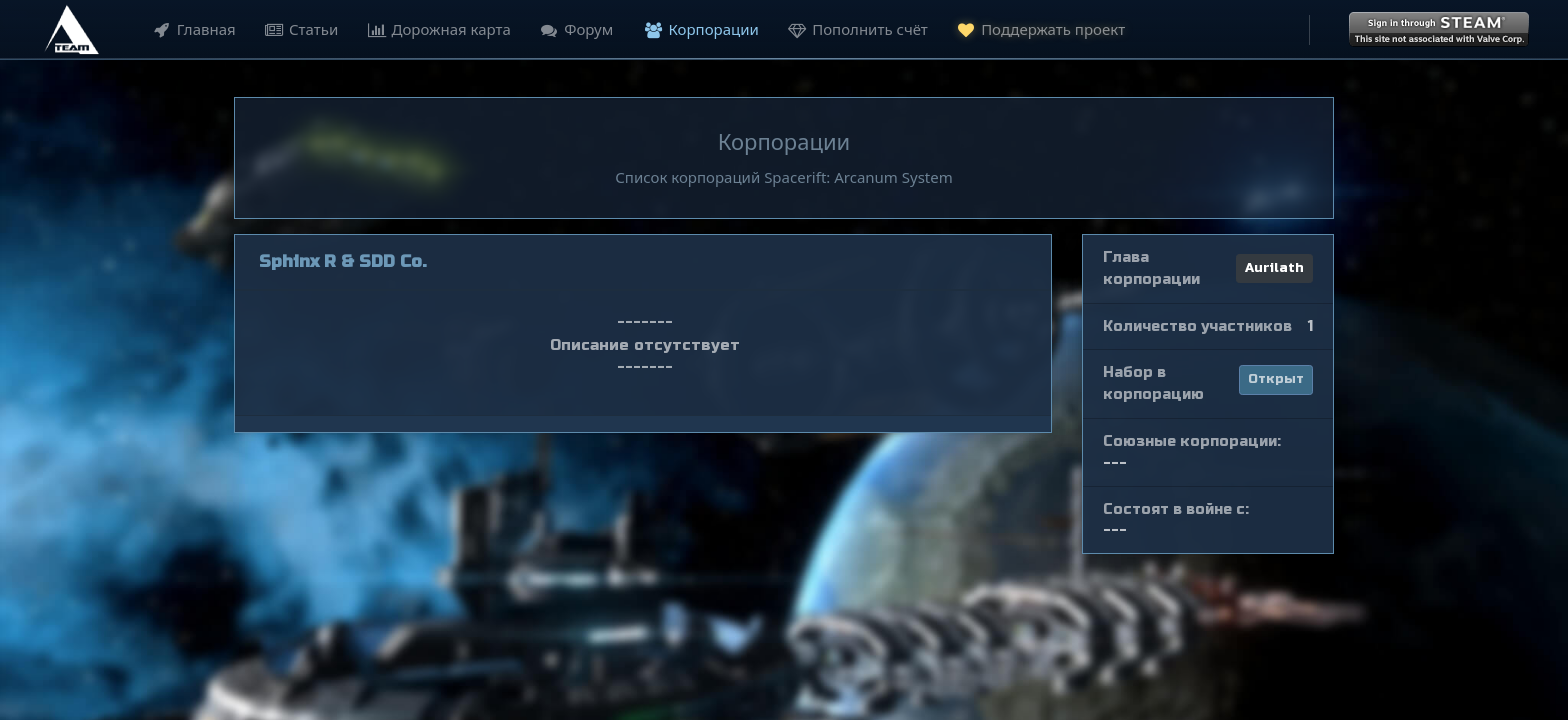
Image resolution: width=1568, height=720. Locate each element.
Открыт (1276, 379)
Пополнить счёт (855, 29)
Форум (573, 29)
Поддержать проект (1038, 28)
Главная (191, 29)
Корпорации (699, 29)
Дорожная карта (436, 29)
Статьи (298, 29)
